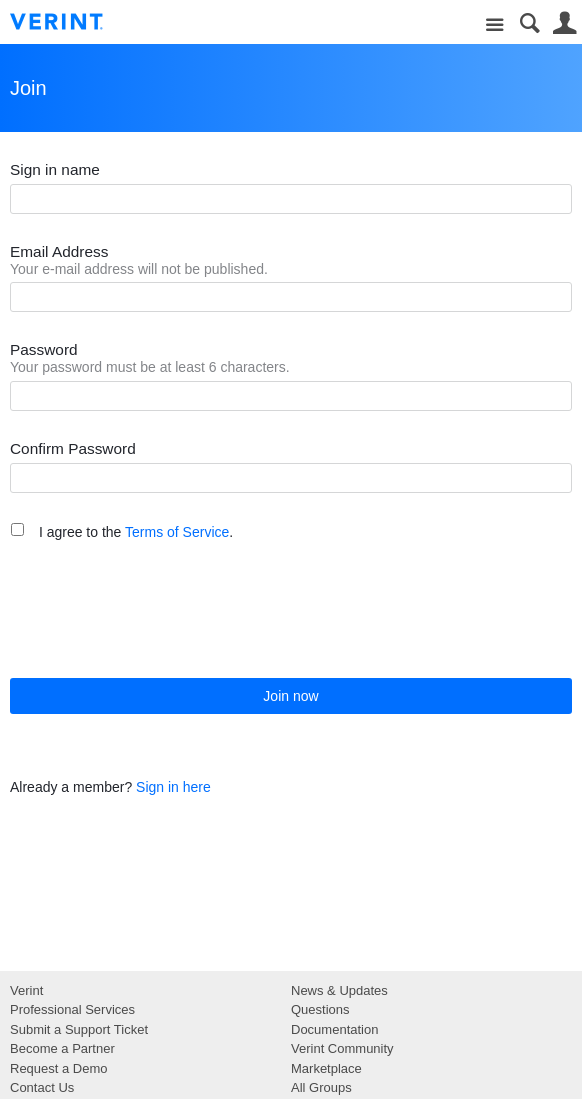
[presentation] (162, 609)
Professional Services (72, 1009)
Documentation (334, 1029)
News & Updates (339, 990)
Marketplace (326, 1068)
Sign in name (55, 169)
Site (494, 25)
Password (44, 349)
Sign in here (173, 787)
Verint (26, 990)
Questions (320, 1009)
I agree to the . (136, 532)
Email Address (59, 251)
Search (529, 23)
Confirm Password (73, 448)
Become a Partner (62, 1048)
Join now (290, 696)
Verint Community (342, 1048)
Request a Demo (59, 1068)
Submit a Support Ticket (79, 1029)
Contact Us (42, 1087)
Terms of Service (177, 532)
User (564, 23)
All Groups (321, 1087)
